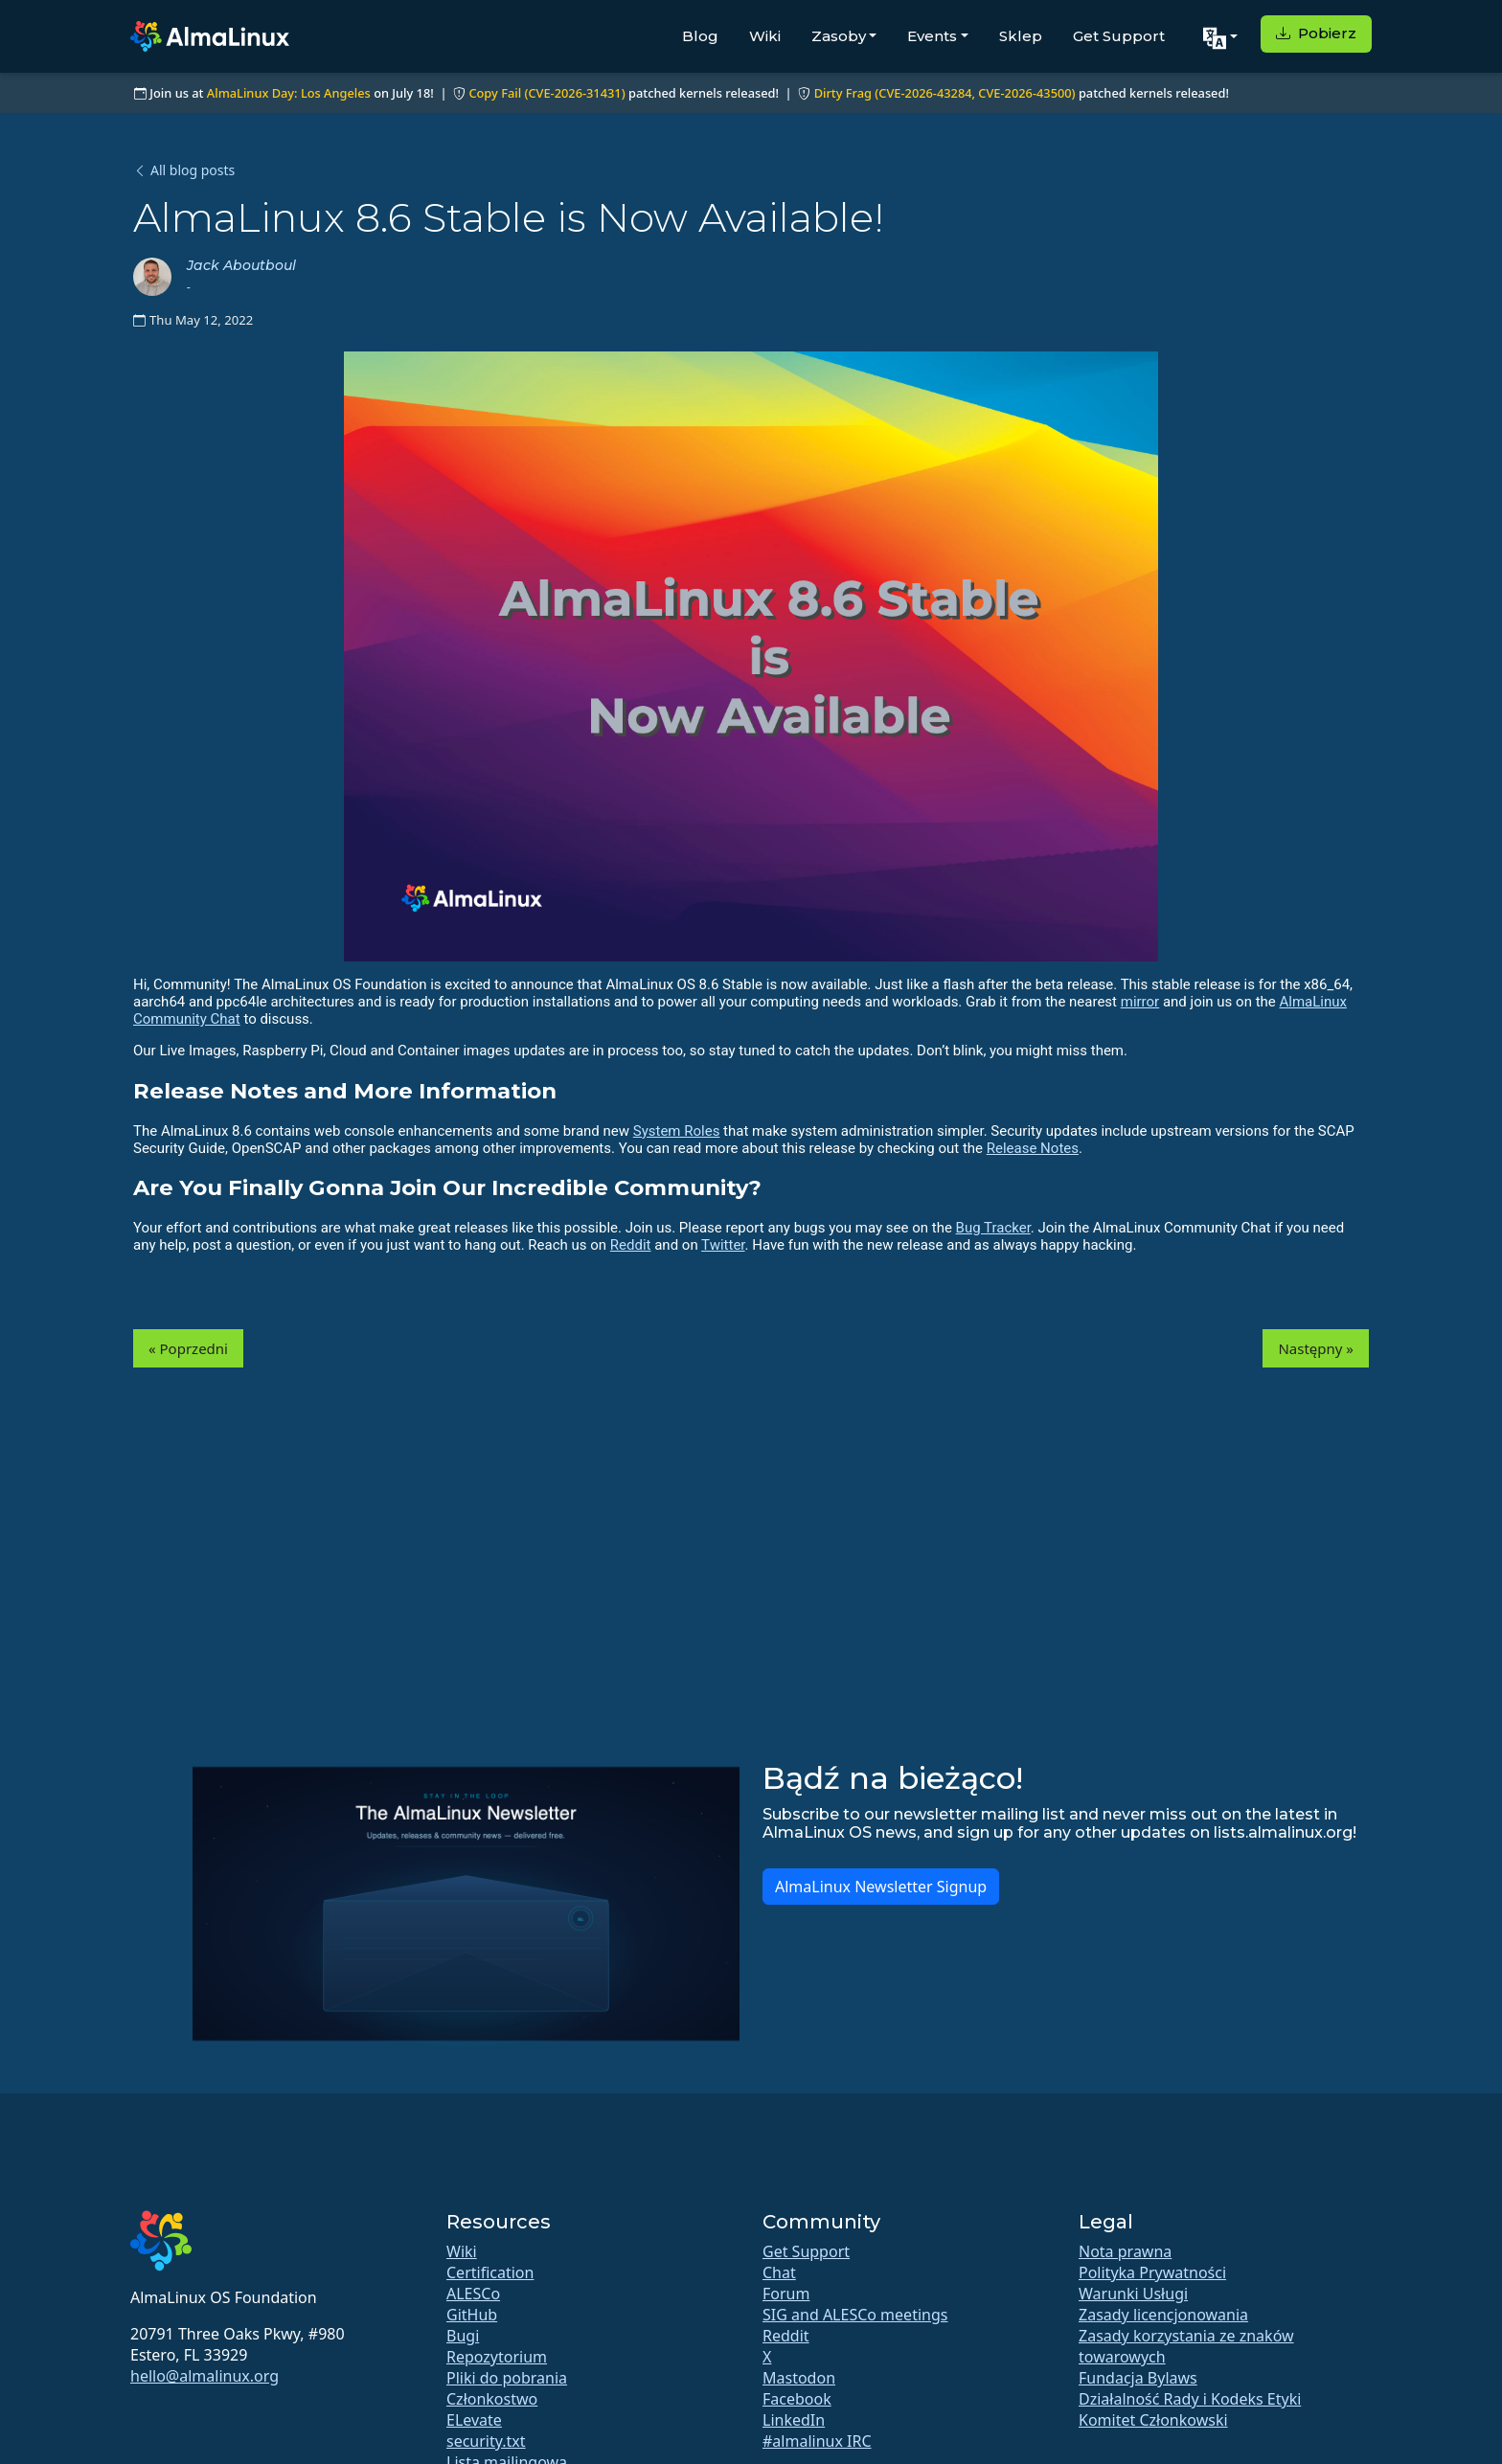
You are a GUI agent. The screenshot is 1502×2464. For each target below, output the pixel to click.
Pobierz (1316, 33)
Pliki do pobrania (506, 2377)
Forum (785, 2293)
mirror (1140, 1001)
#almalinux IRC (817, 2441)
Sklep (1020, 36)
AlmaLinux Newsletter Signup (881, 1886)
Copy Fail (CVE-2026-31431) (546, 93)
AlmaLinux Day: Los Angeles (289, 93)
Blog (700, 36)
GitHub (471, 2314)
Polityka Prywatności (1152, 2272)
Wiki (765, 36)
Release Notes (1033, 1148)
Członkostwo (491, 2398)
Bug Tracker (993, 1227)
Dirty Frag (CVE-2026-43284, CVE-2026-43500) (945, 93)
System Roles (676, 1131)
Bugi (462, 2335)
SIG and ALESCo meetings (854, 2314)
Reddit (630, 1245)
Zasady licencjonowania (1163, 2314)
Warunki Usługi (1133, 2293)
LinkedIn (793, 2419)
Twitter (722, 1245)
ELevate (474, 2419)
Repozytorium (496, 2356)
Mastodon (798, 2377)
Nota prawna (1125, 2251)
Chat (779, 2272)
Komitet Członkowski (1153, 2419)
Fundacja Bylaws (1138, 2377)
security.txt (486, 2441)
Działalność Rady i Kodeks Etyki (1190, 2398)
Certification (490, 2272)
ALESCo (473, 2293)
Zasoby (838, 36)
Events (932, 36)
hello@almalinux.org (204, 2375)
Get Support (1119, 36)
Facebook (796, 2398)
